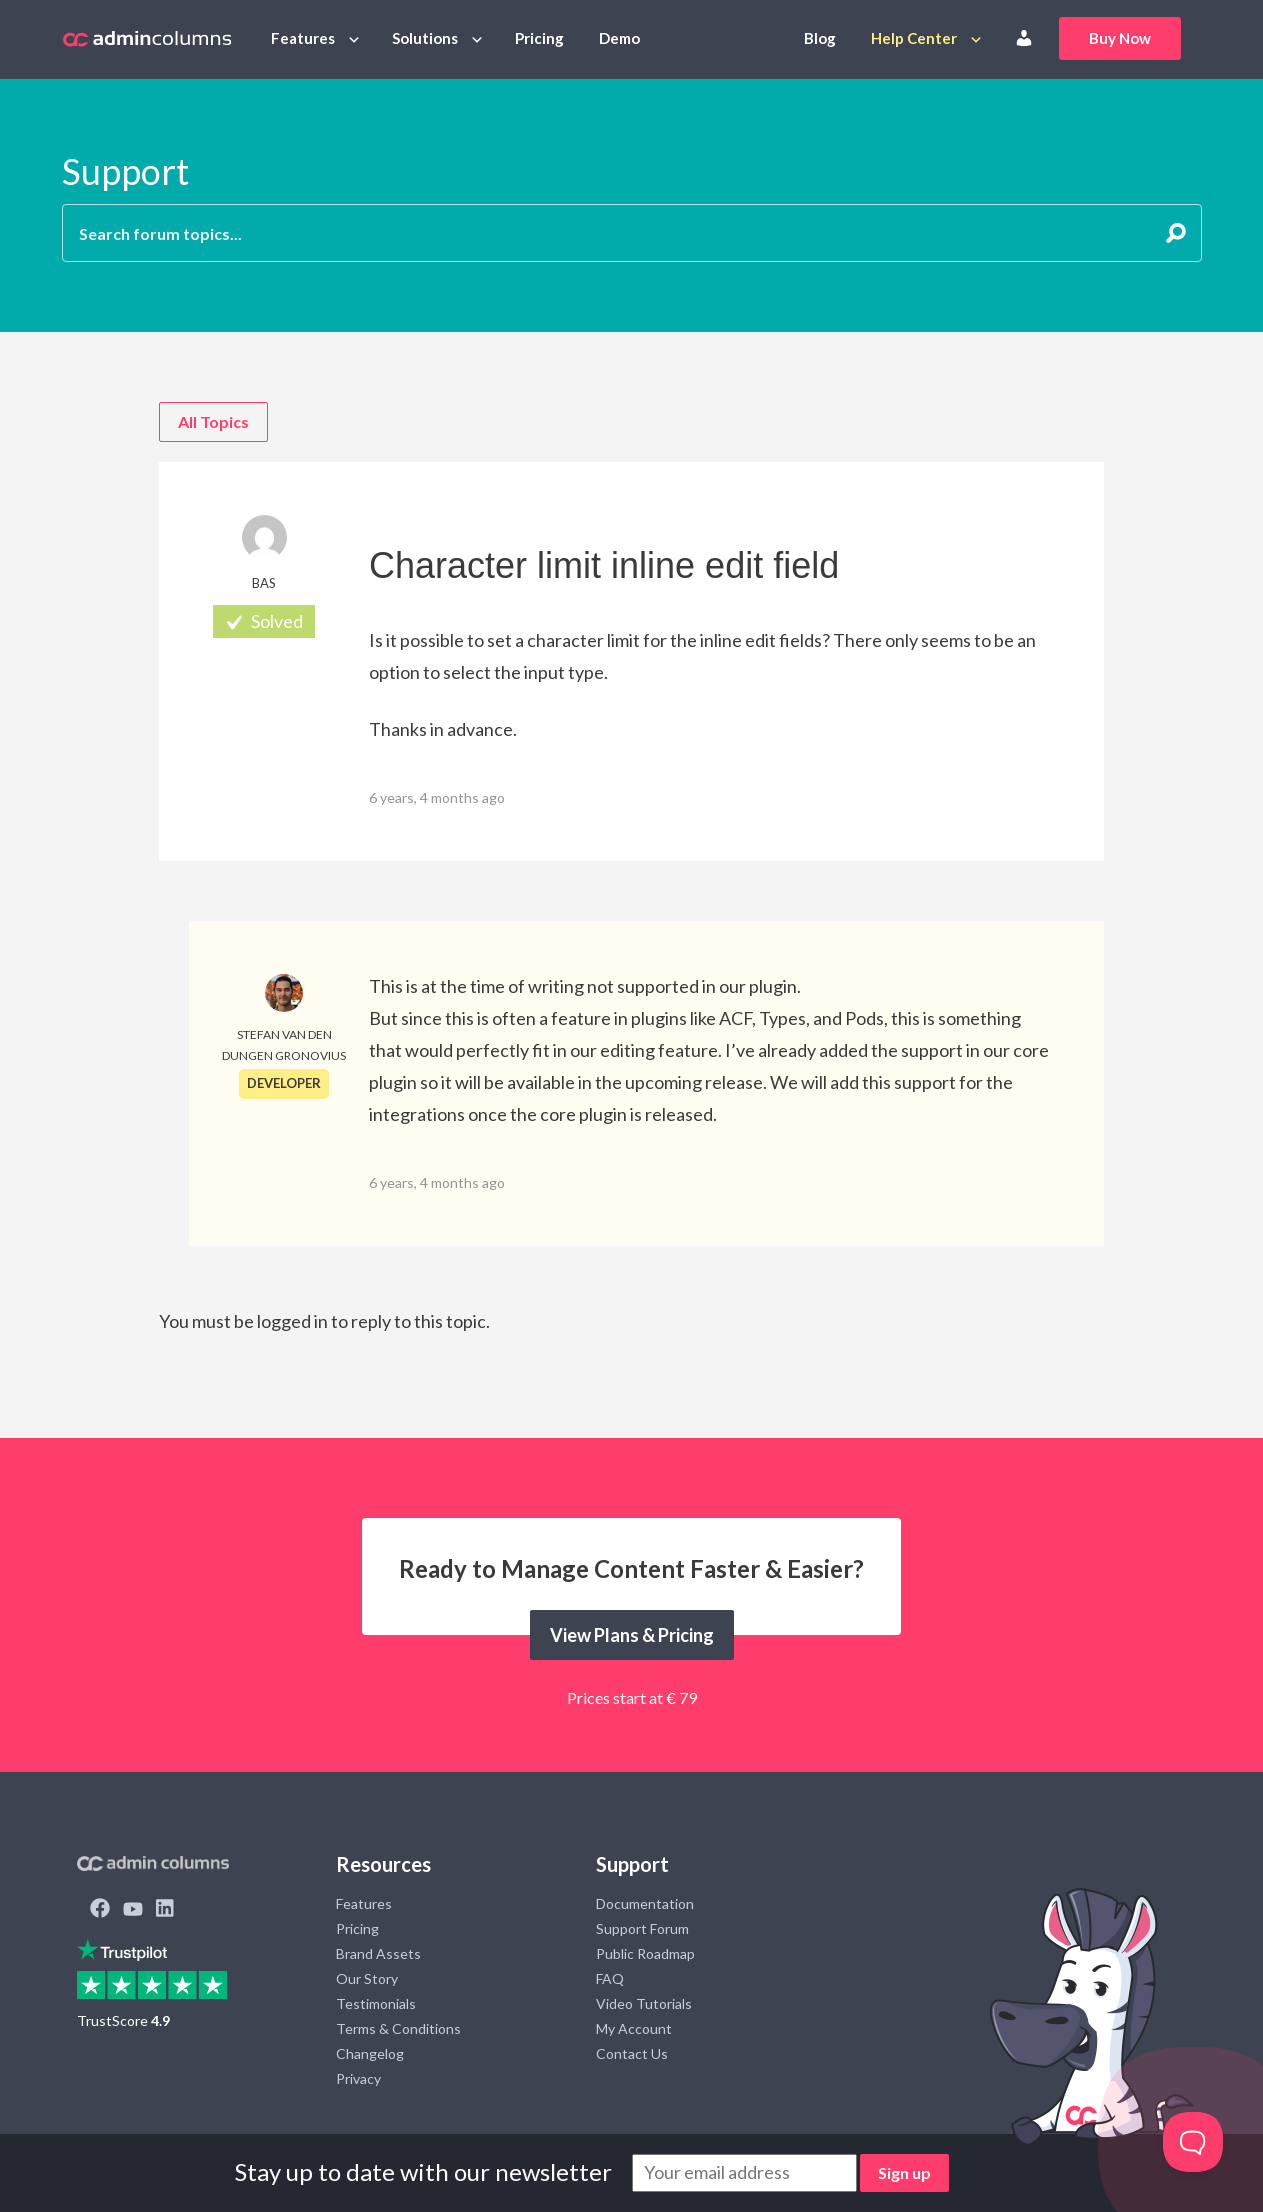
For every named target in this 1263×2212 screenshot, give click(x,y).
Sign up (904, 2172)
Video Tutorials (644, 2003)
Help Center (914, 38)
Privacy (358, 2078)
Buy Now (1120, 38)
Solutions (425, 38)
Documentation (645, 1903)
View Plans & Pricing (632, 1635)
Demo (619, 38)
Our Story (367, 1978)
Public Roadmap (645, 1953)
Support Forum (642, 1928)
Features (303, 38)
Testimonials (376, 2003)
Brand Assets (378, 1953)
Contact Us (632, 2053)
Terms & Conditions (398, 2028)
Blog (820, 38)
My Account (634, 2028)
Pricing (539, 38)
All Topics (213, 421)
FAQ (610, 1978)
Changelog (370, 2053)
